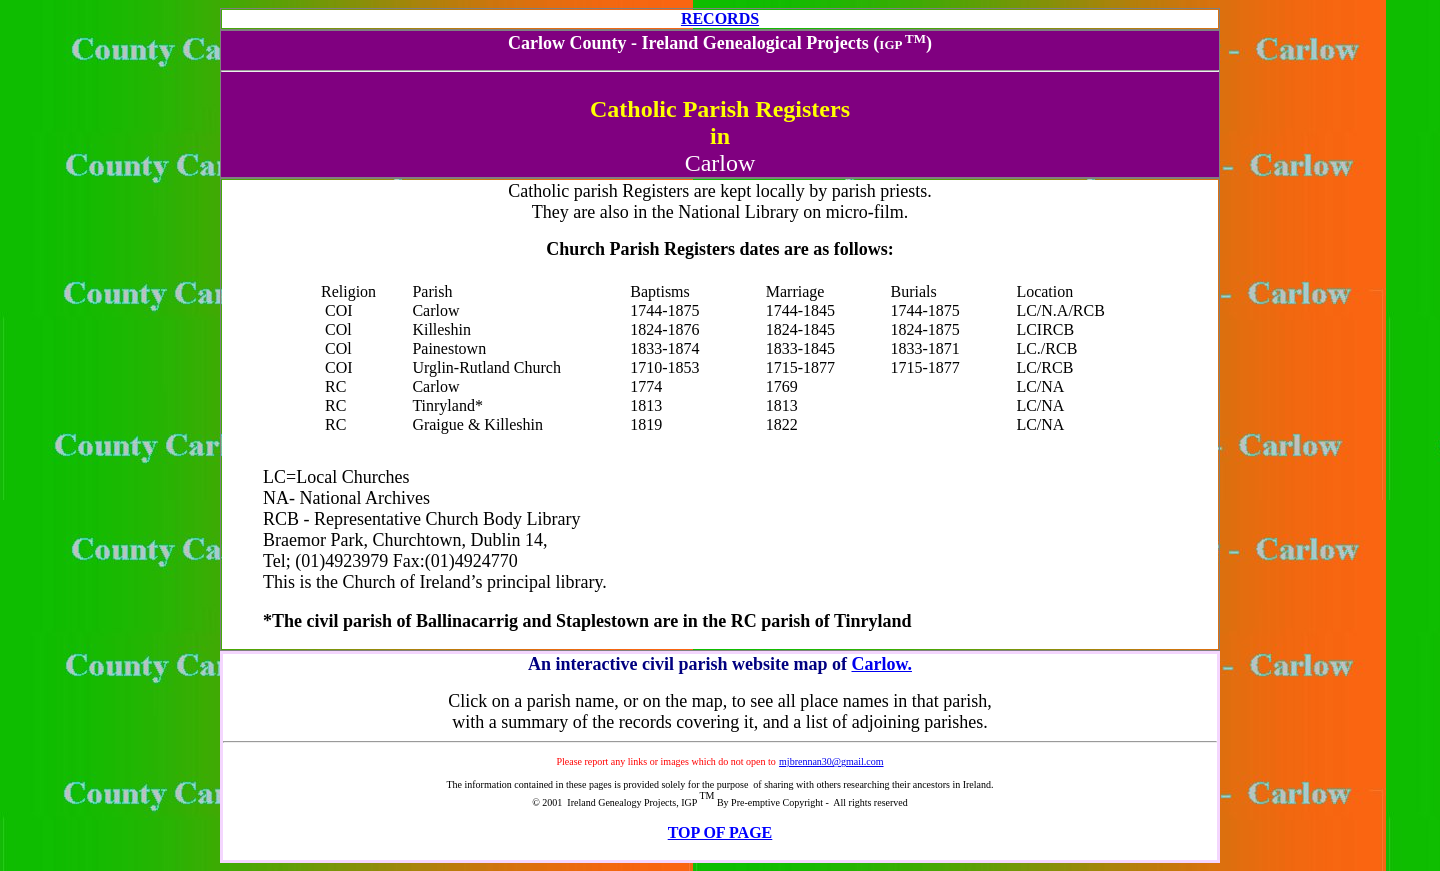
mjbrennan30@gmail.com (831, 761)
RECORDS (720, 18)
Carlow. (881, 664)
